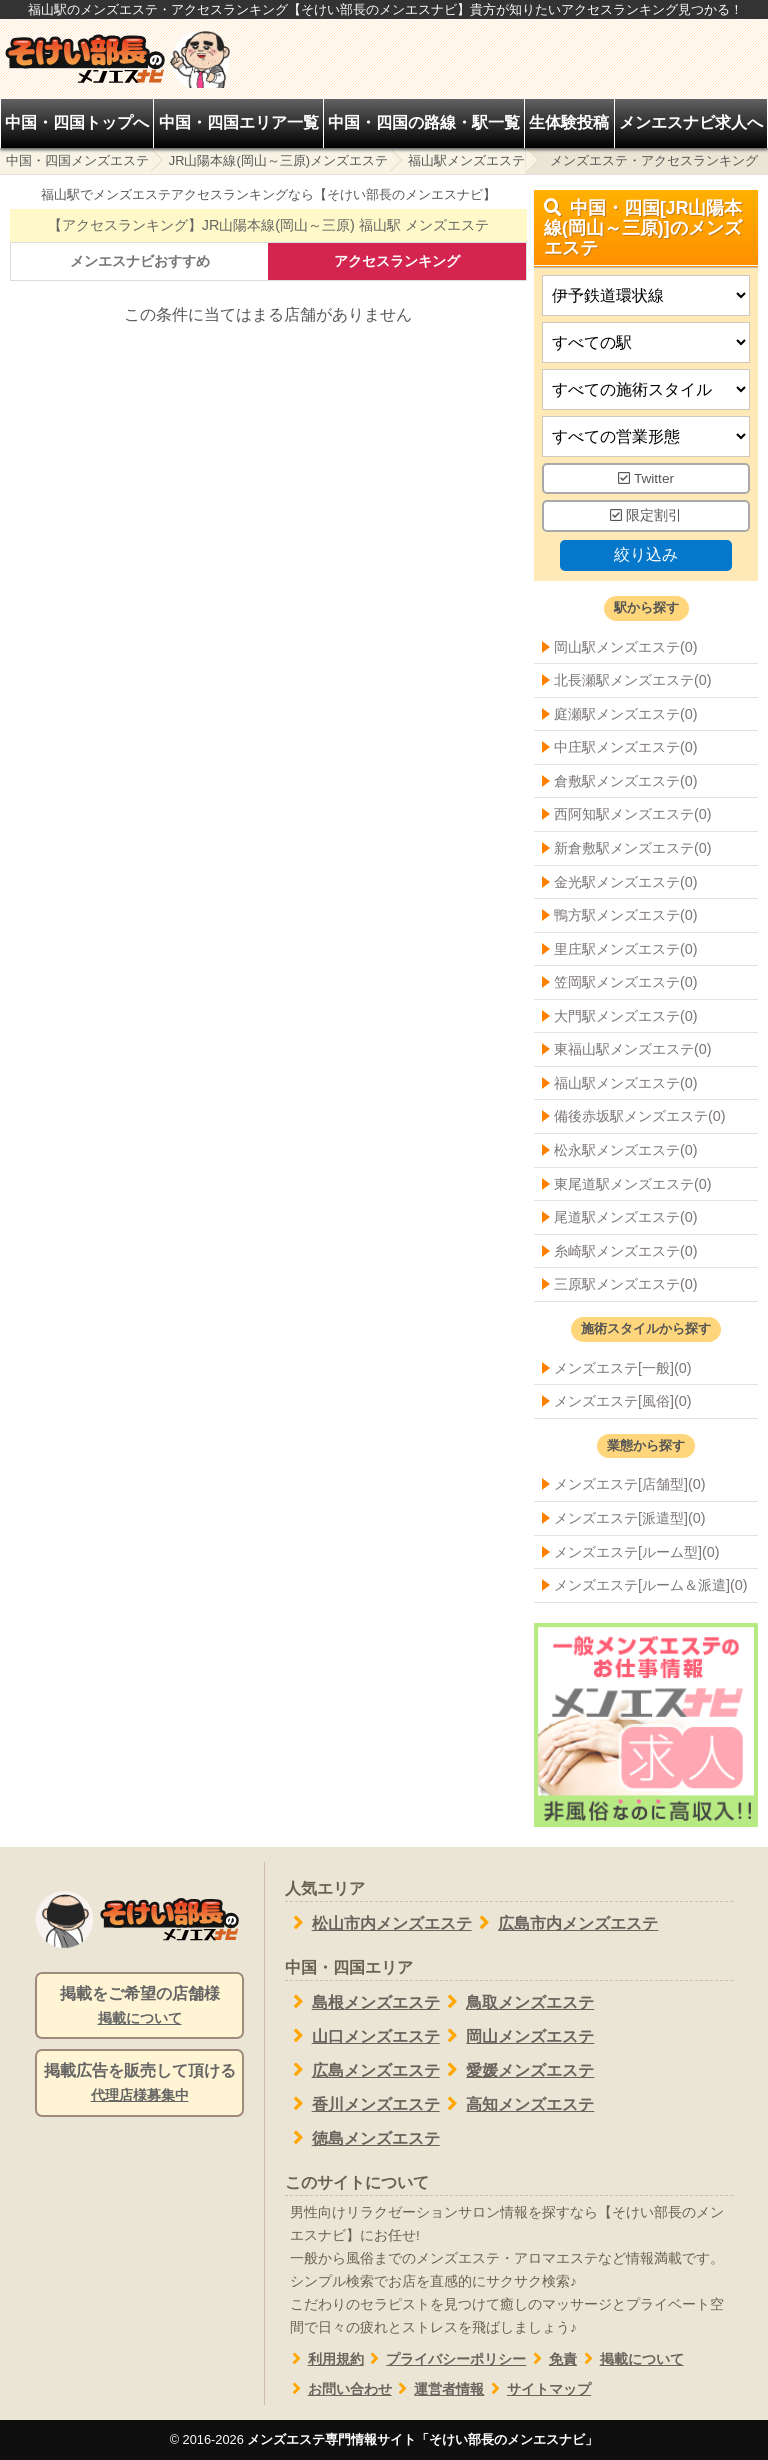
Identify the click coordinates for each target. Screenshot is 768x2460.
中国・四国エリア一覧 (239, 122)
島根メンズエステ (362, 2002)
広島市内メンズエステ (565, 1923)
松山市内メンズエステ (378, 1923)
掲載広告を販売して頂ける (139, 2084)
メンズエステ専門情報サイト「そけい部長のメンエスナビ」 (422, 2439)
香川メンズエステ (362, 2104)
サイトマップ (537, 2389)
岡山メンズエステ (517, 2036)
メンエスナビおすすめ (140, 261)
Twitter (646, 478)
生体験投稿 (569, 122)
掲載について (630, 2359)
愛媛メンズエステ (517, 2070)
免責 (551, 2359)
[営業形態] (646, 436)
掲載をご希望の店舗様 (139, 2007)
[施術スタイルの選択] (646, 389)
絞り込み (646, 554)
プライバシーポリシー (445, 2359)
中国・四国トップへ (77, 122)
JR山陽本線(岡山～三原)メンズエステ (278, 160)
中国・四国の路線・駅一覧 (424, 122)
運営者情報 (438, 2389)
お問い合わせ (338, 2389)
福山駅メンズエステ (466, 160)
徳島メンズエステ (362, 2138)
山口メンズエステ (362, 2036)
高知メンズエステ (517, 2104)
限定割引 (646, 516)
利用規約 (324, 2359)
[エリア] (646, 342)
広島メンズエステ (362, 2070)
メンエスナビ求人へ (691, 122)
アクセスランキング (397, 261)
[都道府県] (646, 295)
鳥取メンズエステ (517, 2002)
